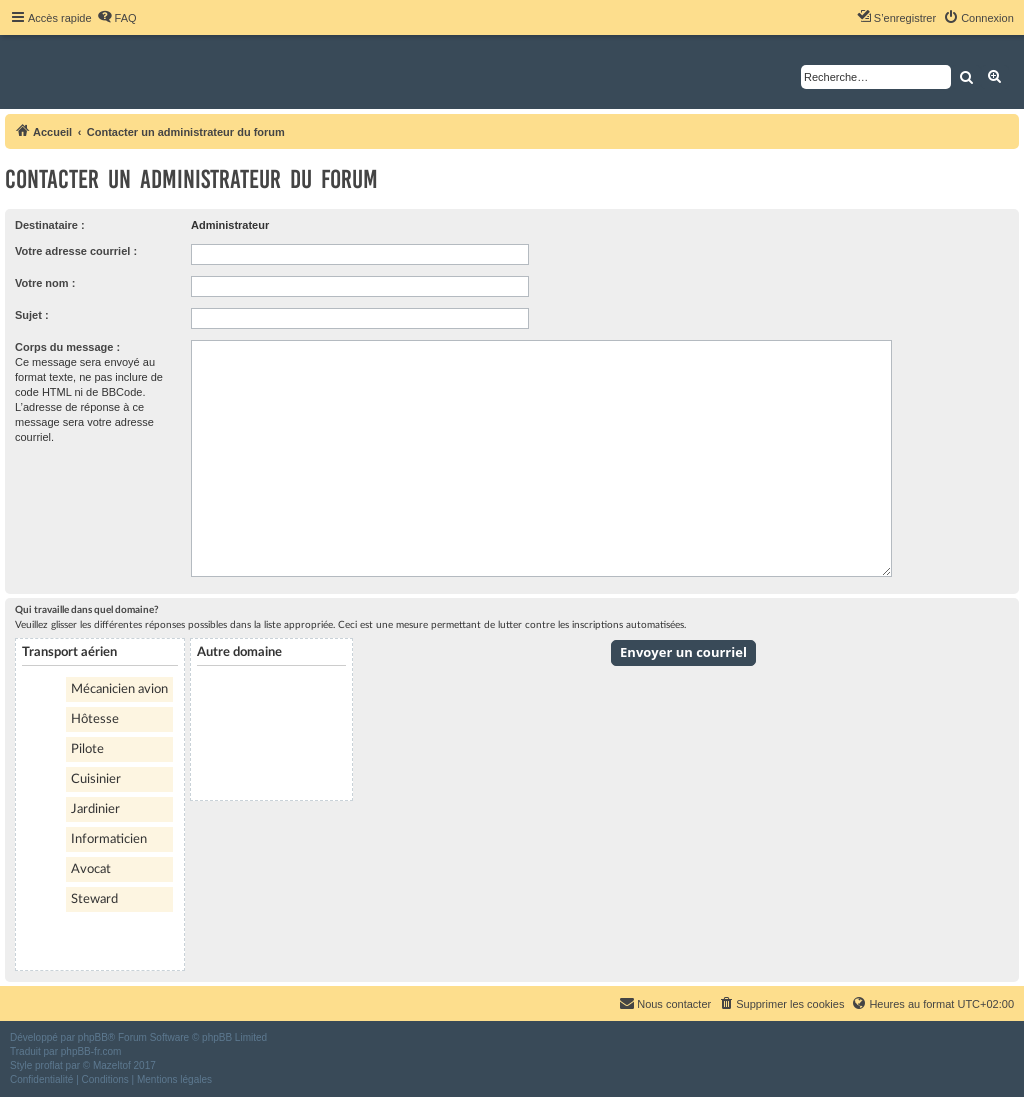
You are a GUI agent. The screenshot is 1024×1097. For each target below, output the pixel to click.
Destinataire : (50, 225)
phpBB (93, 1037)
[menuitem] (117, 18)
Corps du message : (67, 347)
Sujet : (32, 315)
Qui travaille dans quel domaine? (87, 610)
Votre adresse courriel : (76, 251)
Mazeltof (112, 1065)
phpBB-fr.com (91, 1051)
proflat (49, 1065)
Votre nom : (45, 283)
